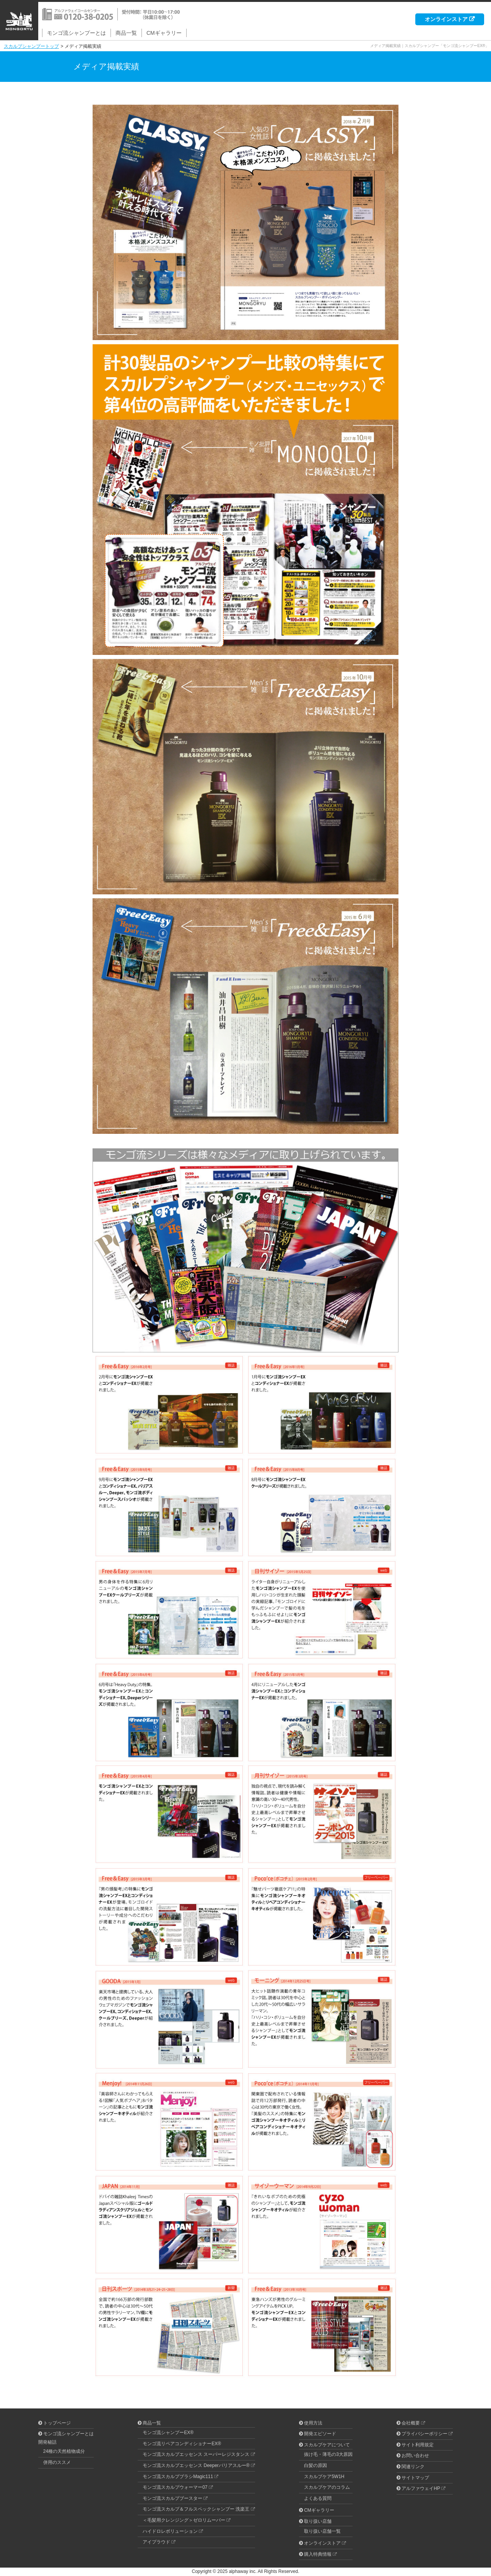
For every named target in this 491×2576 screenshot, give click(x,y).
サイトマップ (415, 2477)
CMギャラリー (164, 33)
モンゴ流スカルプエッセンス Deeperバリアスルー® (196, 2465)
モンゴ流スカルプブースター (172, 2498)
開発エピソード (320, 2433)
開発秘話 (47, 2442)
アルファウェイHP (421, 2488)
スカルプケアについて (327, 2444)
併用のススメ (57, 2462)
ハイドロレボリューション (170, 2531)
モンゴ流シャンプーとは (76, 33)
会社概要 (411, 2423)
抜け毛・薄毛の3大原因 (328, 2454)
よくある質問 (318, 2498)
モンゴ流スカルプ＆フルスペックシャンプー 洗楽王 (196, 2509)
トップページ (57, 2423)
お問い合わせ (415, 2455)
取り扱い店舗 (318, 2521)
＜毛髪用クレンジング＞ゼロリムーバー (184, 2520)
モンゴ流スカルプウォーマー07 (175, 2487)
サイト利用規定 (418, 2444)
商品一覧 (126, 33)
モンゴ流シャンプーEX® (168, 2432)
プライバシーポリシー (424, 2433)
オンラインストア (446, 19)
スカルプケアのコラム (327, 2487)
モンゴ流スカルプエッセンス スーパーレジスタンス (196, 2454)
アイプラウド (156, 2542)
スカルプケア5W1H (324, 2476)
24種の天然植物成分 (64, 2451)
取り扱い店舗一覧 (322, 2531)
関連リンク (413, 2466)
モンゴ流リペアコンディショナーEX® (182, 2443)
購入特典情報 (318, 2554)
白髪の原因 (315, 2465)
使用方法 (313, 2423)
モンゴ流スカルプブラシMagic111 (178, 2476)
